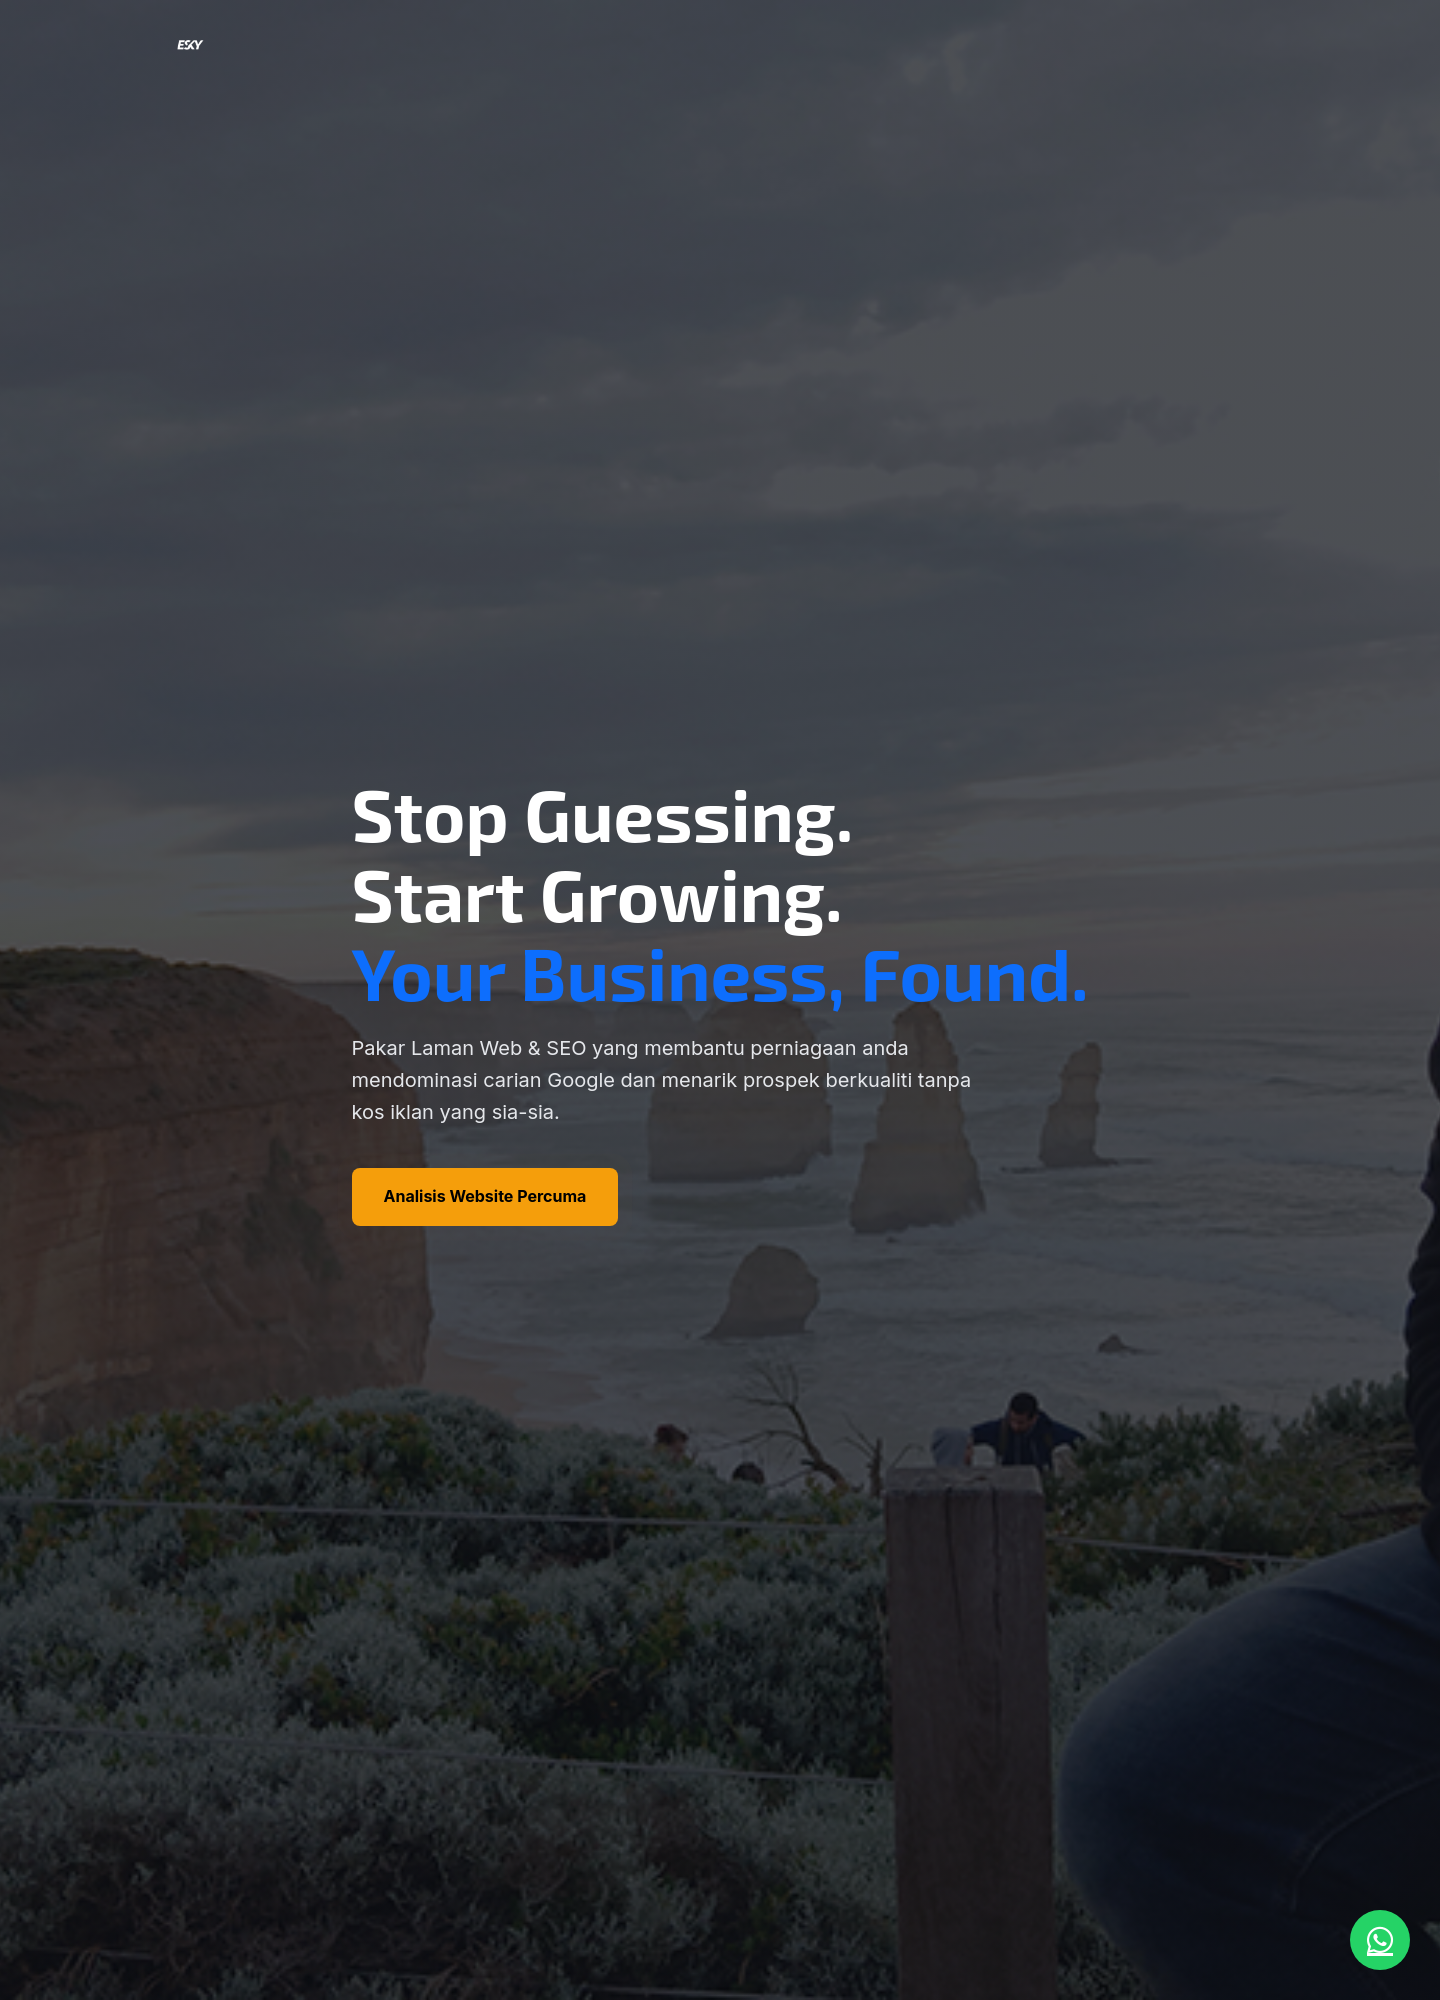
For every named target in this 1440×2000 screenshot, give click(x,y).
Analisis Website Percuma (485, 1196)
